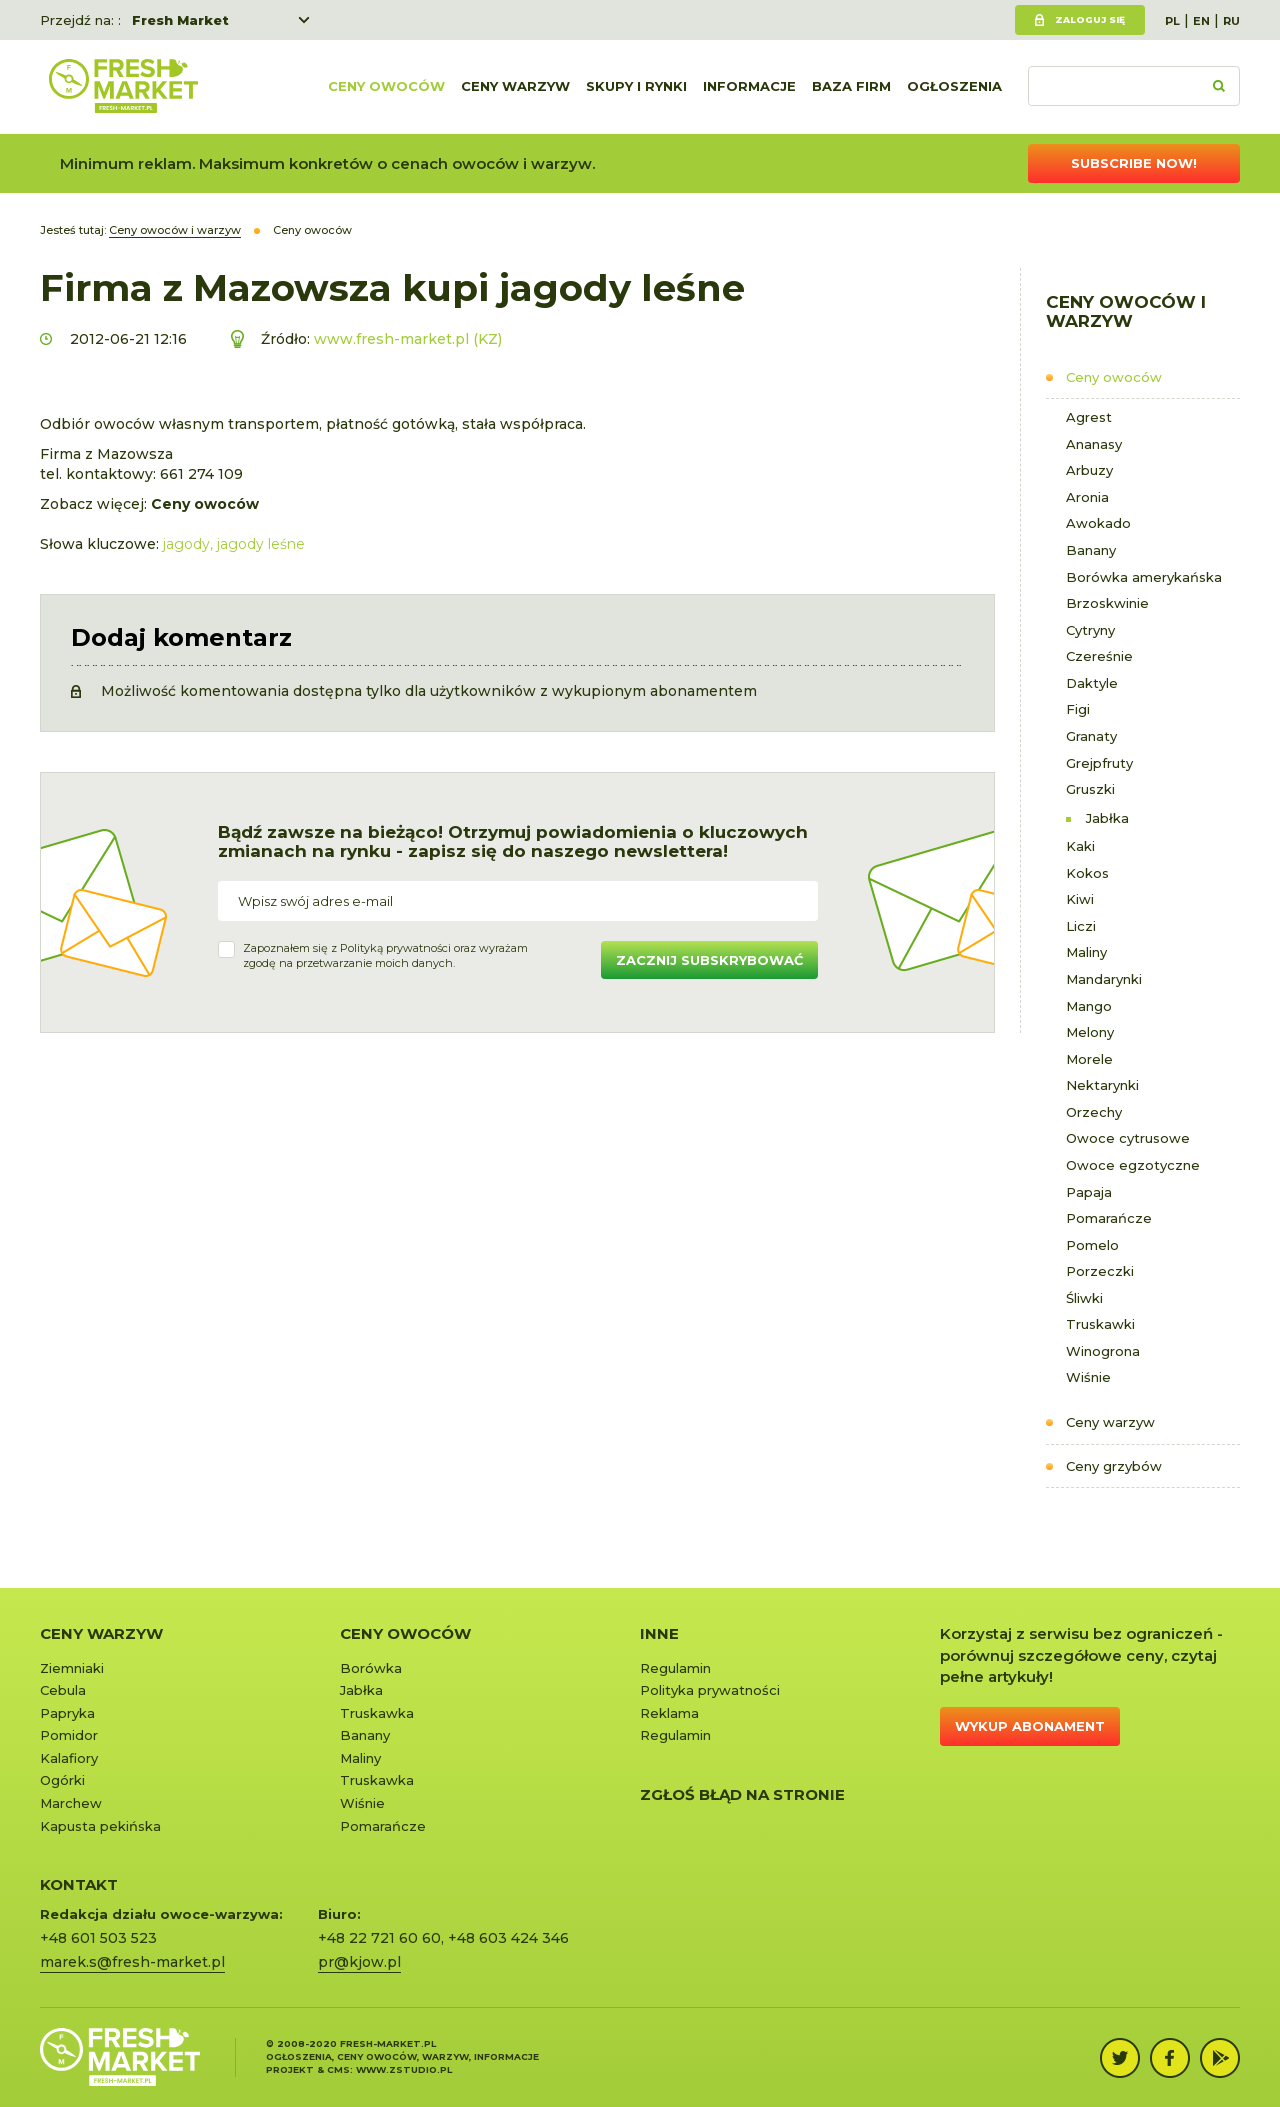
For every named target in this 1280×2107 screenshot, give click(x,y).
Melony (1090, 1032)
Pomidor (69, 1735)
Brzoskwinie (1107, 603)
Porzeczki (1100, 1271)
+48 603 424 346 (508, 1938)
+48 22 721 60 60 (379, 1938)
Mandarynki (1104, 979)
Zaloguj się (1090, 19)
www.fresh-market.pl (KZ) (408, 339)
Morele (1089, 1059)
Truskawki (1100, 1324)
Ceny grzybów (1114, 1466)
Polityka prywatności (710, 1690)
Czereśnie (1099, 656)
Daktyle (1092, 683)
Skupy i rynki (636, 87)
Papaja (1089, 1192)
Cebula (63, 1690)
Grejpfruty (1099, 763)
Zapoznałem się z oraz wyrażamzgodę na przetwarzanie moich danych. (385, 956)
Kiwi (1080, 899)
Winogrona (1103, 1351)
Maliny (1086, 952)
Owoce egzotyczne (1133, 1165)
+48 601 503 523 (98, 1938)
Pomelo (1092, 1245)
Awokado (1098, 523)
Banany (1091, 550)
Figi (1078, 709)
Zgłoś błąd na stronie (742, 1794)
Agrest (1089, 417)
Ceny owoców (386, 87)
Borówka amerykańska (1144, 577)
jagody (186, 544)
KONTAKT (79, 1884)
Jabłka (1107, 818)
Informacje (749, 87)
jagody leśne (261, 544)
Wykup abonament (1030, 1726)
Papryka (67, 1713)
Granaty (1091, 736)
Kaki (1080, 846)
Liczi (1081, 926)
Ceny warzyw (515, 87)
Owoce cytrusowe (1128, 1138)
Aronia (1087, 497)
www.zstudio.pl (404, 2069)
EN (1201, 21)
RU (1231, 21)
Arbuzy (1089, 470)
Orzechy (1094, 1112)
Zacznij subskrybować (709, 960)
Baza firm (851, 87)
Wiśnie (1088, 1377)
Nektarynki (1102, 1085)
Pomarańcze (1109, 1218)
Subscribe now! (1134, 163)
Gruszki (1090, 789)
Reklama (669, 1713)
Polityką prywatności (395, 948)
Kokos (1087, 873)
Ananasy (1094, 444)
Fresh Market (180, 20)
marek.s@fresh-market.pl (132, 1962)
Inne (659, 1633)
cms (338, 2069)
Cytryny (1090, 630)
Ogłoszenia (954, 87)
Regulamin (675, 1668)
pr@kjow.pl (359, 1962)
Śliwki (1084, 1298)
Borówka (371, 1668)
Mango (1089, 1006)
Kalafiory (69, 1758)
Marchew (71, 1803)
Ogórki (62, 1780)
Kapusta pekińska (100, 1826)
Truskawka (377, 1713)
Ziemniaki (72, 1668)
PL (1172, 21)
